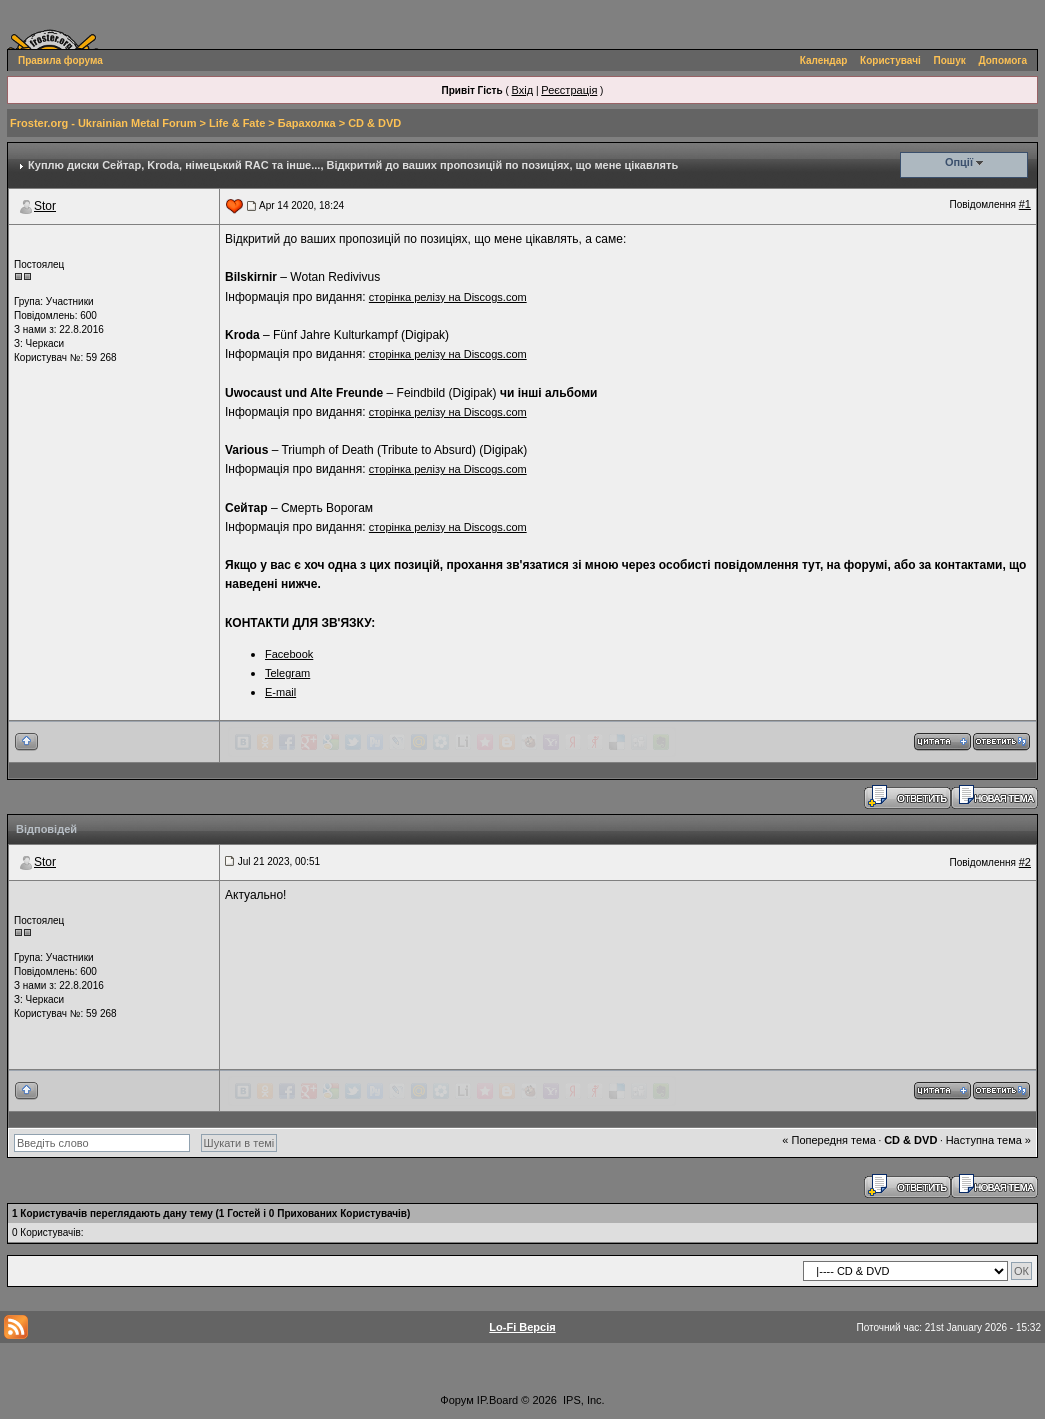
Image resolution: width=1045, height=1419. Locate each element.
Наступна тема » (988, 1140)
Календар (824, 60)
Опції (959, 162)
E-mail (280, 692)
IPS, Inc (582, 1400)
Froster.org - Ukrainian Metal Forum (103, 123)
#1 (1025, 204)
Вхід (523, 90)
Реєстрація (569, 90)
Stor (45, 206)
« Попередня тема (828, 1140)
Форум (456, 1400)
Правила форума (60, 60)
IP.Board (497, 1400)
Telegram (287, 673)
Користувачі (890, 60)
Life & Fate (237, 123)
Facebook (289, 654)
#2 (1025, 862)
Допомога (1003, 60)
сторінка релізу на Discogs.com (448, 297)
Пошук (950, 60)
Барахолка (307, 123)
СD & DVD (374, 123)
